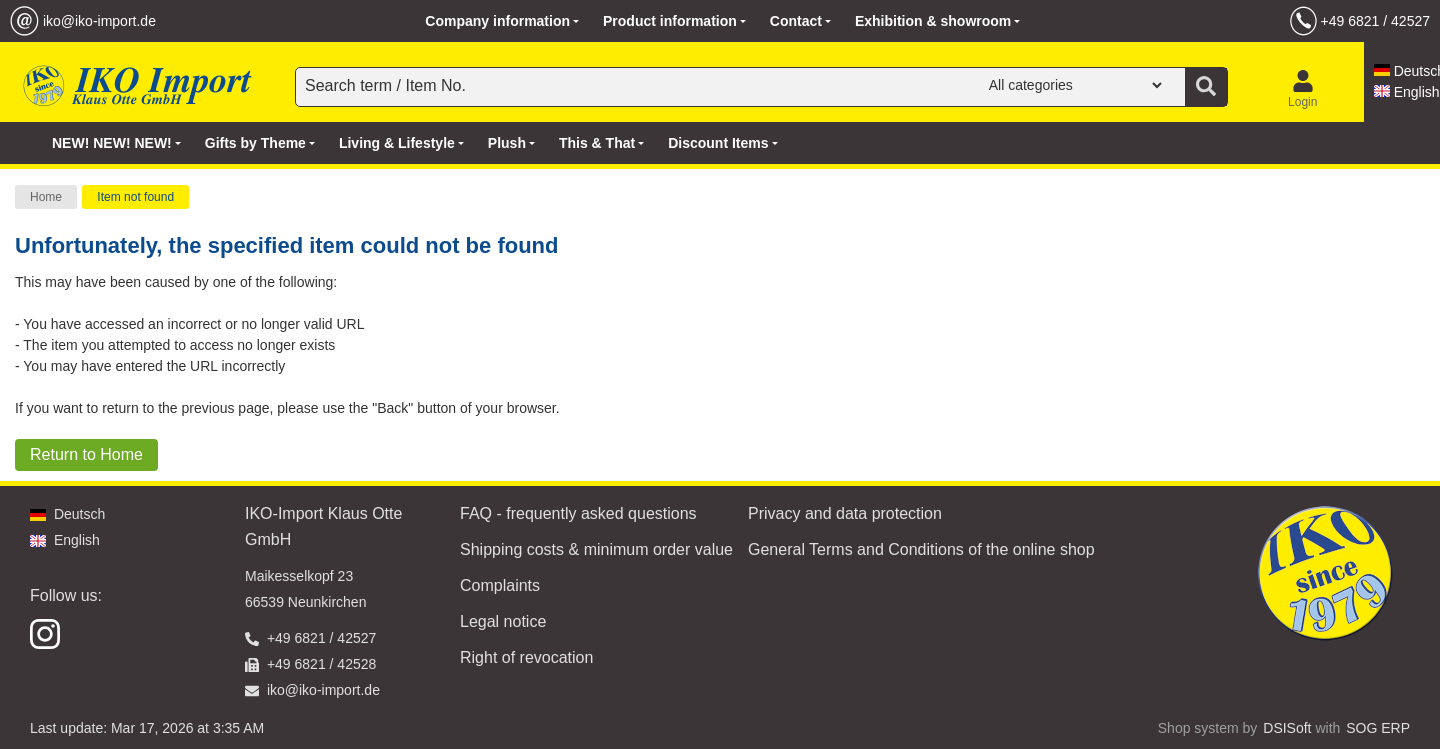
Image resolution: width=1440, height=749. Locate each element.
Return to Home (86, 454)
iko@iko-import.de (99, 21)
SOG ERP (1378, 728)
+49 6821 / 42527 (1375, 21)
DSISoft (1287, 728)
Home (46, 197)
